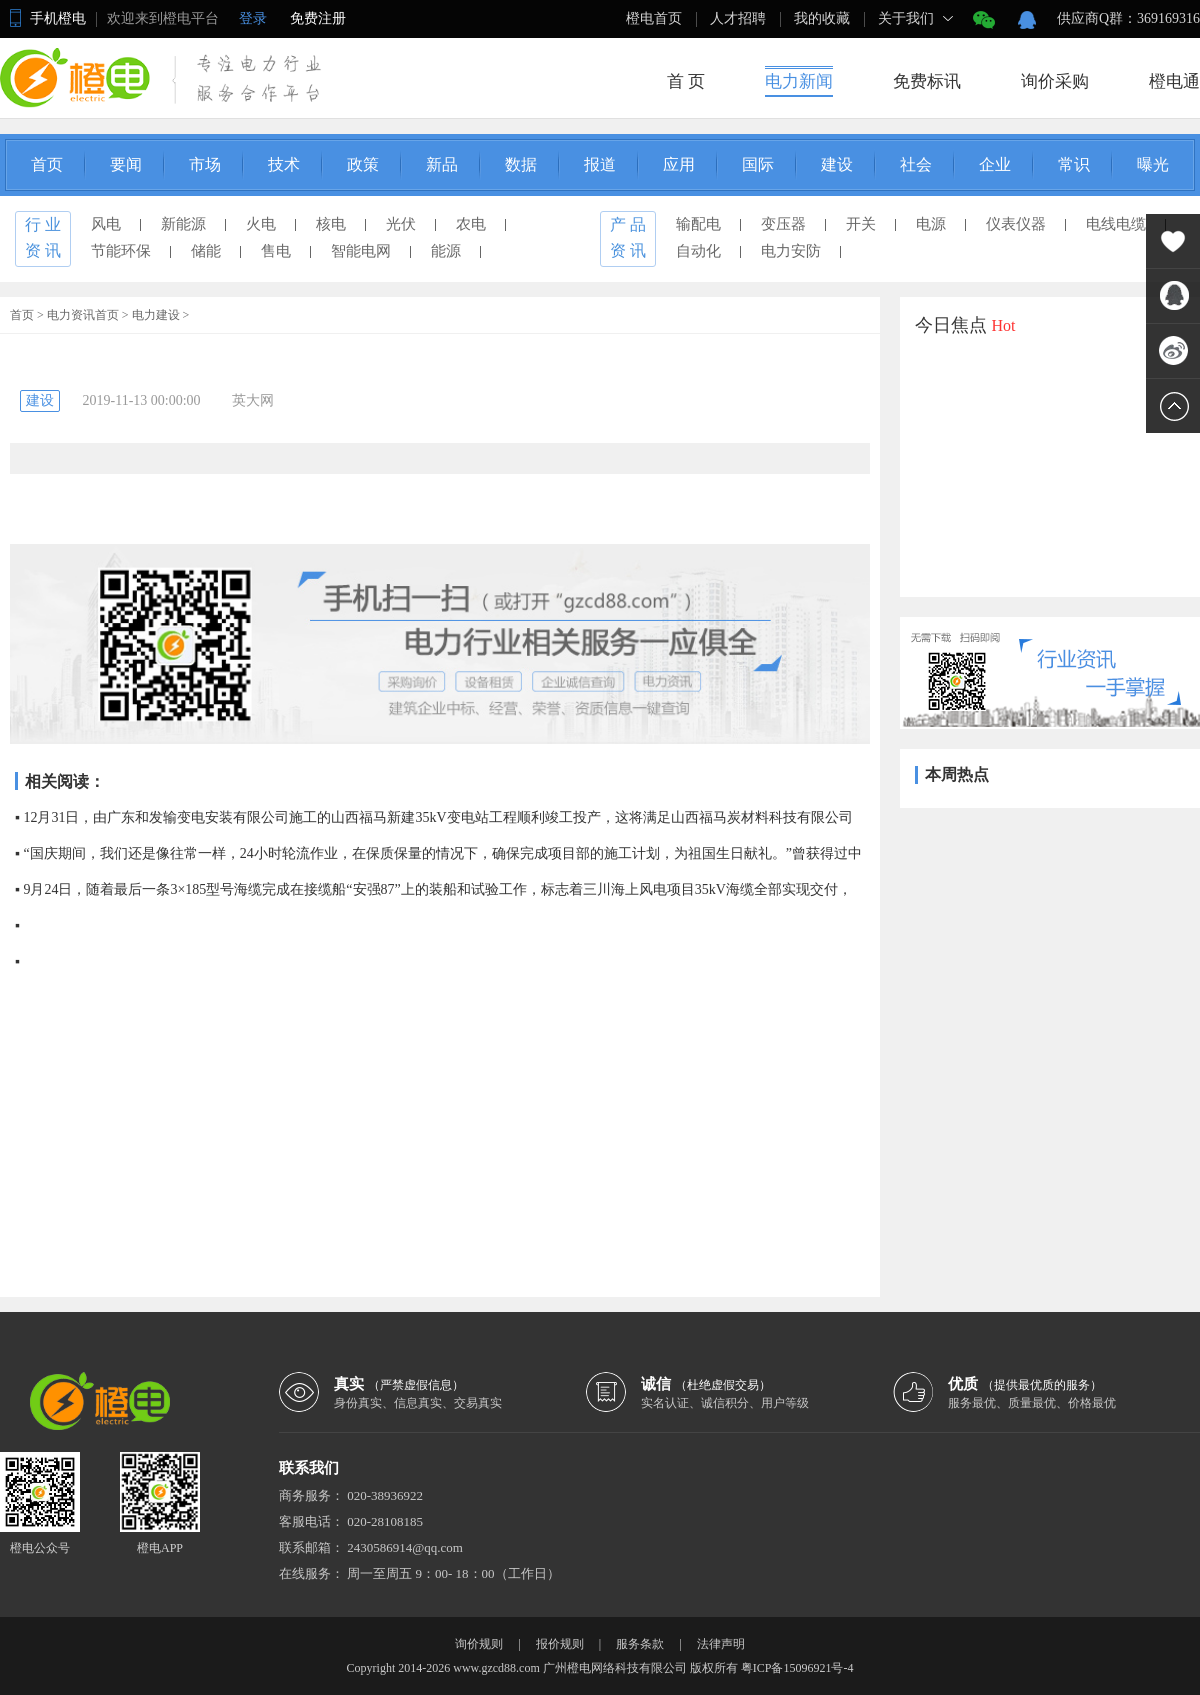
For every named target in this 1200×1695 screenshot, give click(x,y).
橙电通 (1174, 81)
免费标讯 (927, 81)
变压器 (783, 224)
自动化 (698, 251)
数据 (521, 164)
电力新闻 (799, 81)
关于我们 (906, 18)
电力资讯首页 (83, 315)
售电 (276, 251)
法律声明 (721, 1644)
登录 (253, 18)
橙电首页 (654, 18)
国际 (758, 164)
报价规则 (560, 1644)
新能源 (183, 224)
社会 (916, 164)
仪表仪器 (1016, 224)
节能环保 (121, 251)
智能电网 (361, 251)
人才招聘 (738, 18)
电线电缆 (1116, 224)
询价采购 (1055, 81)
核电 (331, 224)
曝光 (1153, 164)
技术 (284, 164)
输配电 (698, 224)
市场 (205, 164)
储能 (206, 251)
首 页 (686, 81)
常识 (1074, 164)
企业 (995, 164)
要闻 (126, 164)
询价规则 (479, 1644)
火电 (261, 224)
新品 (442, 164)
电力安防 (791, 251)
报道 (600, 164)
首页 (47, 164)
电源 (931, 224)
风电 (106, 224)
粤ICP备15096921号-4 (797, 1668)
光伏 (401, 224)
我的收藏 (822, 18)
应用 (679, 164)
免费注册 (318, 18)
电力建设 (156, 315)
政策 (363, 164)
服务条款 (640, 1644)
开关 (861, 224)
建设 (837, 164)
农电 (471, 224)
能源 (446, 251)
